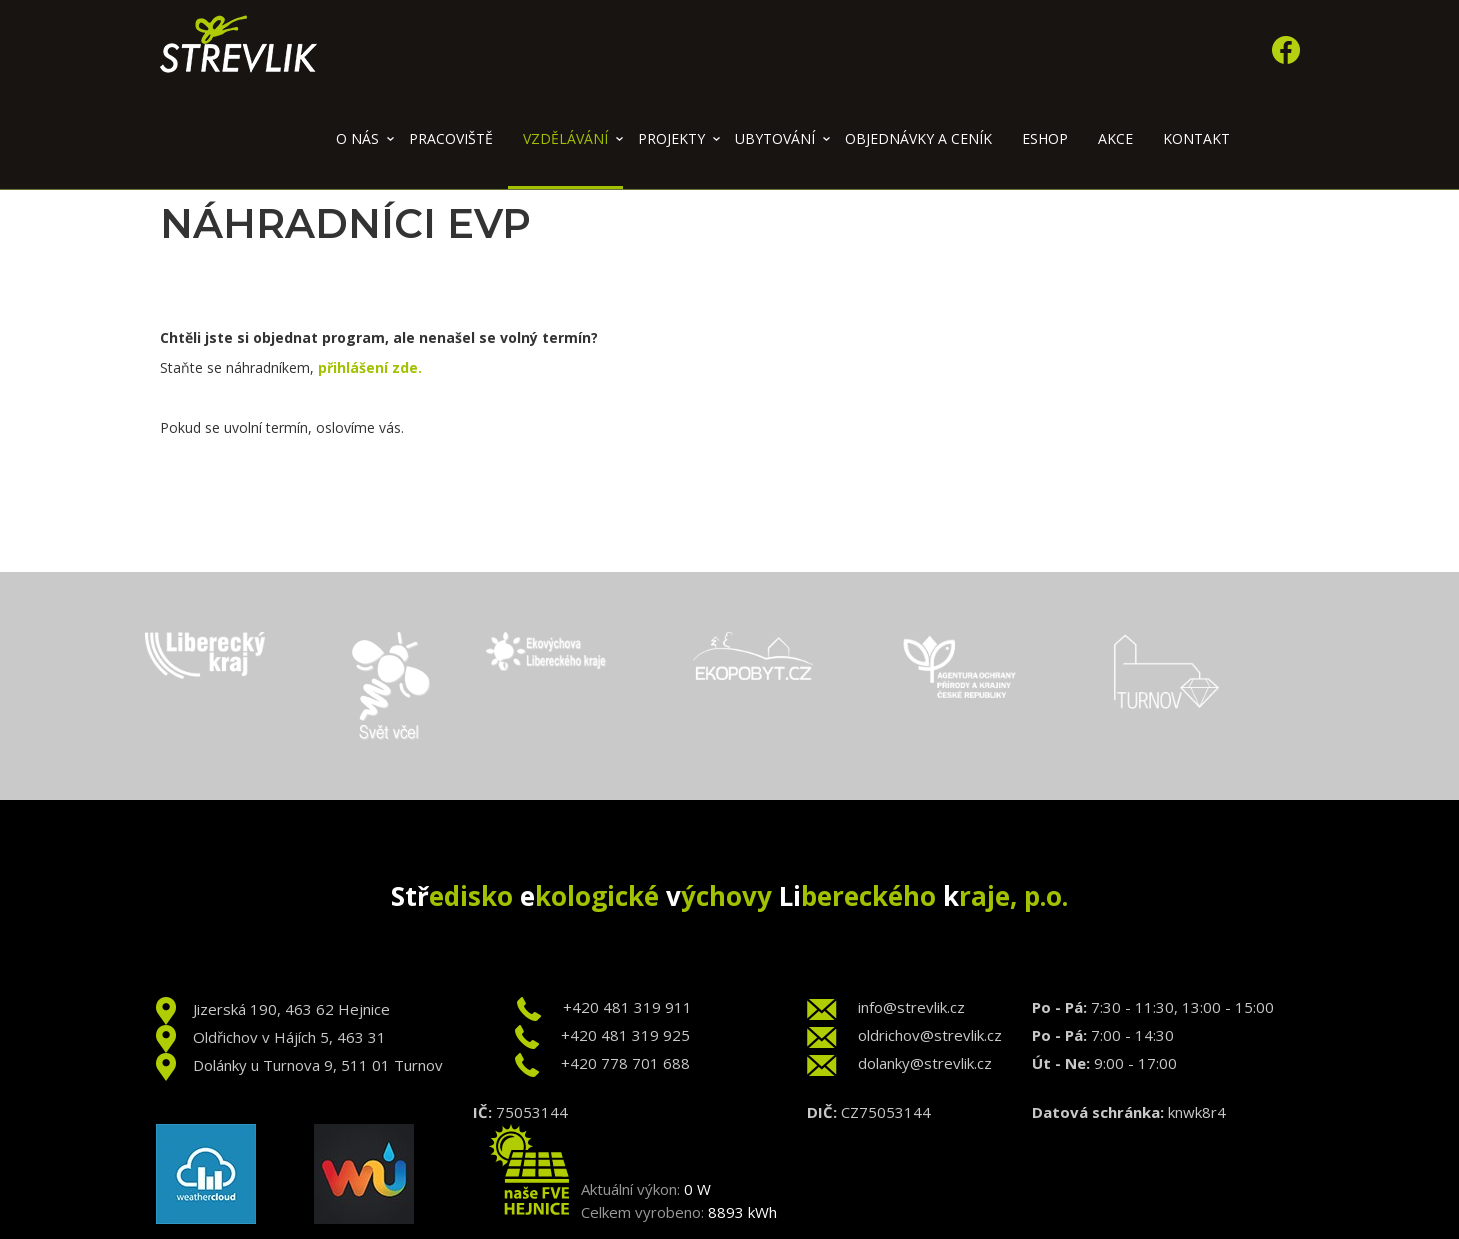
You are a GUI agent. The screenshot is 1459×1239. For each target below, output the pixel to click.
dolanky (884, 1063)
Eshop (1045, 138)
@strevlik (942, 1063)
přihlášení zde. (370, 367)
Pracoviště (451, 138)
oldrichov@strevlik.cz (930, 1035)
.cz (983, 1063)
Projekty (671, 138)
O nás (357, 138)
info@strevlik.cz (911, 1007)
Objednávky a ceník (918, 138)
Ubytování (775, 138)
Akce (1115, 138)
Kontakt (1196, 138)
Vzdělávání (565, 138)
